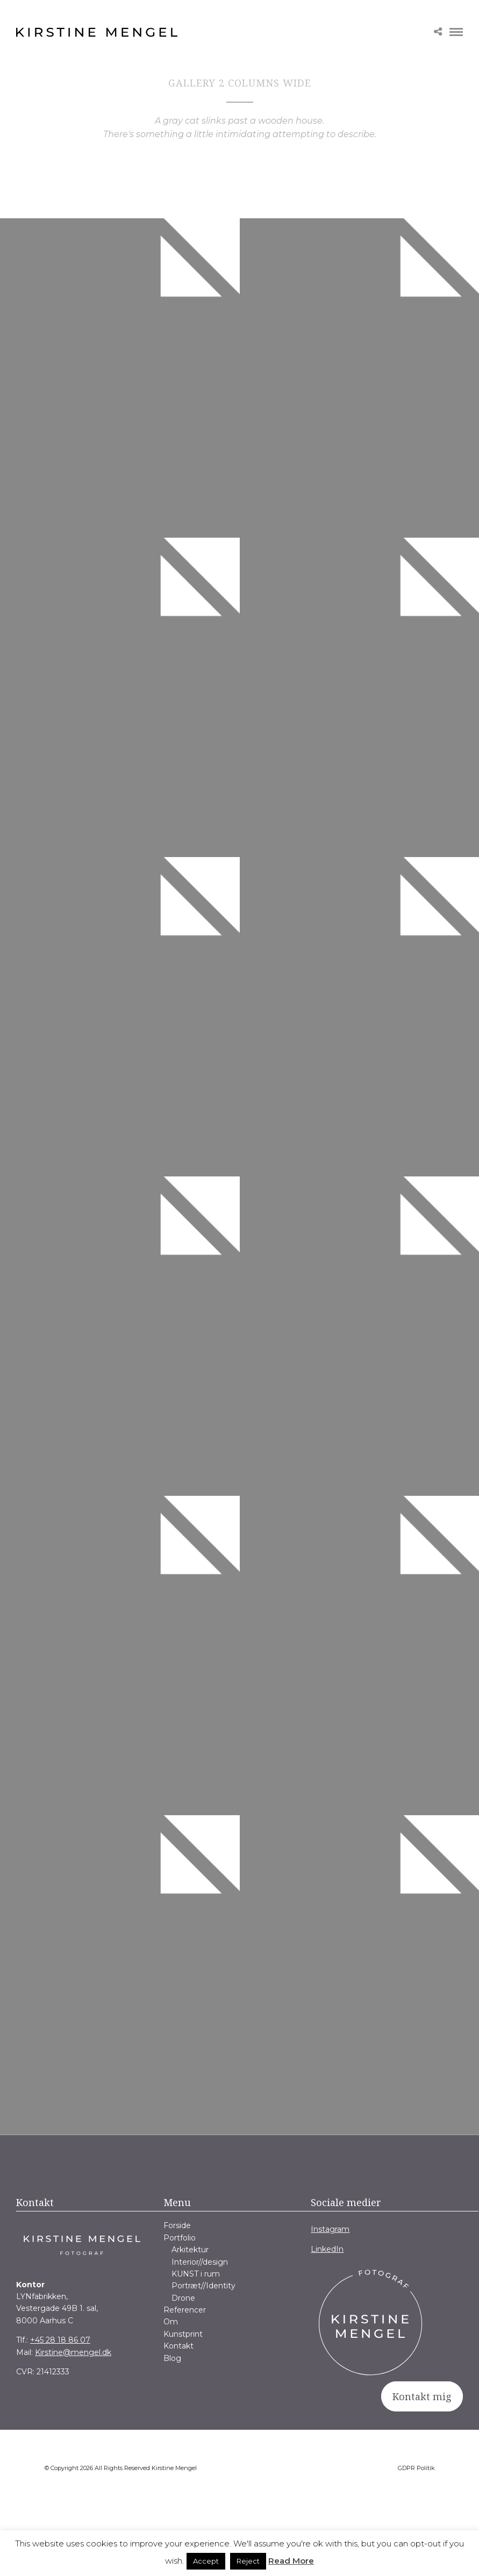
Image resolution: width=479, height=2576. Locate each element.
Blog (172, 2358)
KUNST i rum (195, 2274)
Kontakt (178, 2346)
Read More (291, 2561)
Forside (177, 2225)
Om (170, 2322)
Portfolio (179, 2238)
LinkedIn (327, 2249)
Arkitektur (190, 2249)
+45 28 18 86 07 (60, 2340)
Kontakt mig (422, 2396)
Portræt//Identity (203, 2285)
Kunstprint (183, 2334)
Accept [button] (206, 2561)
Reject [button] (248, 2561)
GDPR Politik (416, 2468)
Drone (183, 2298)
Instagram (330, 2229)
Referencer (184, 2310)
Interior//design (199, 2262)
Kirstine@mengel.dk (73, 2352)
